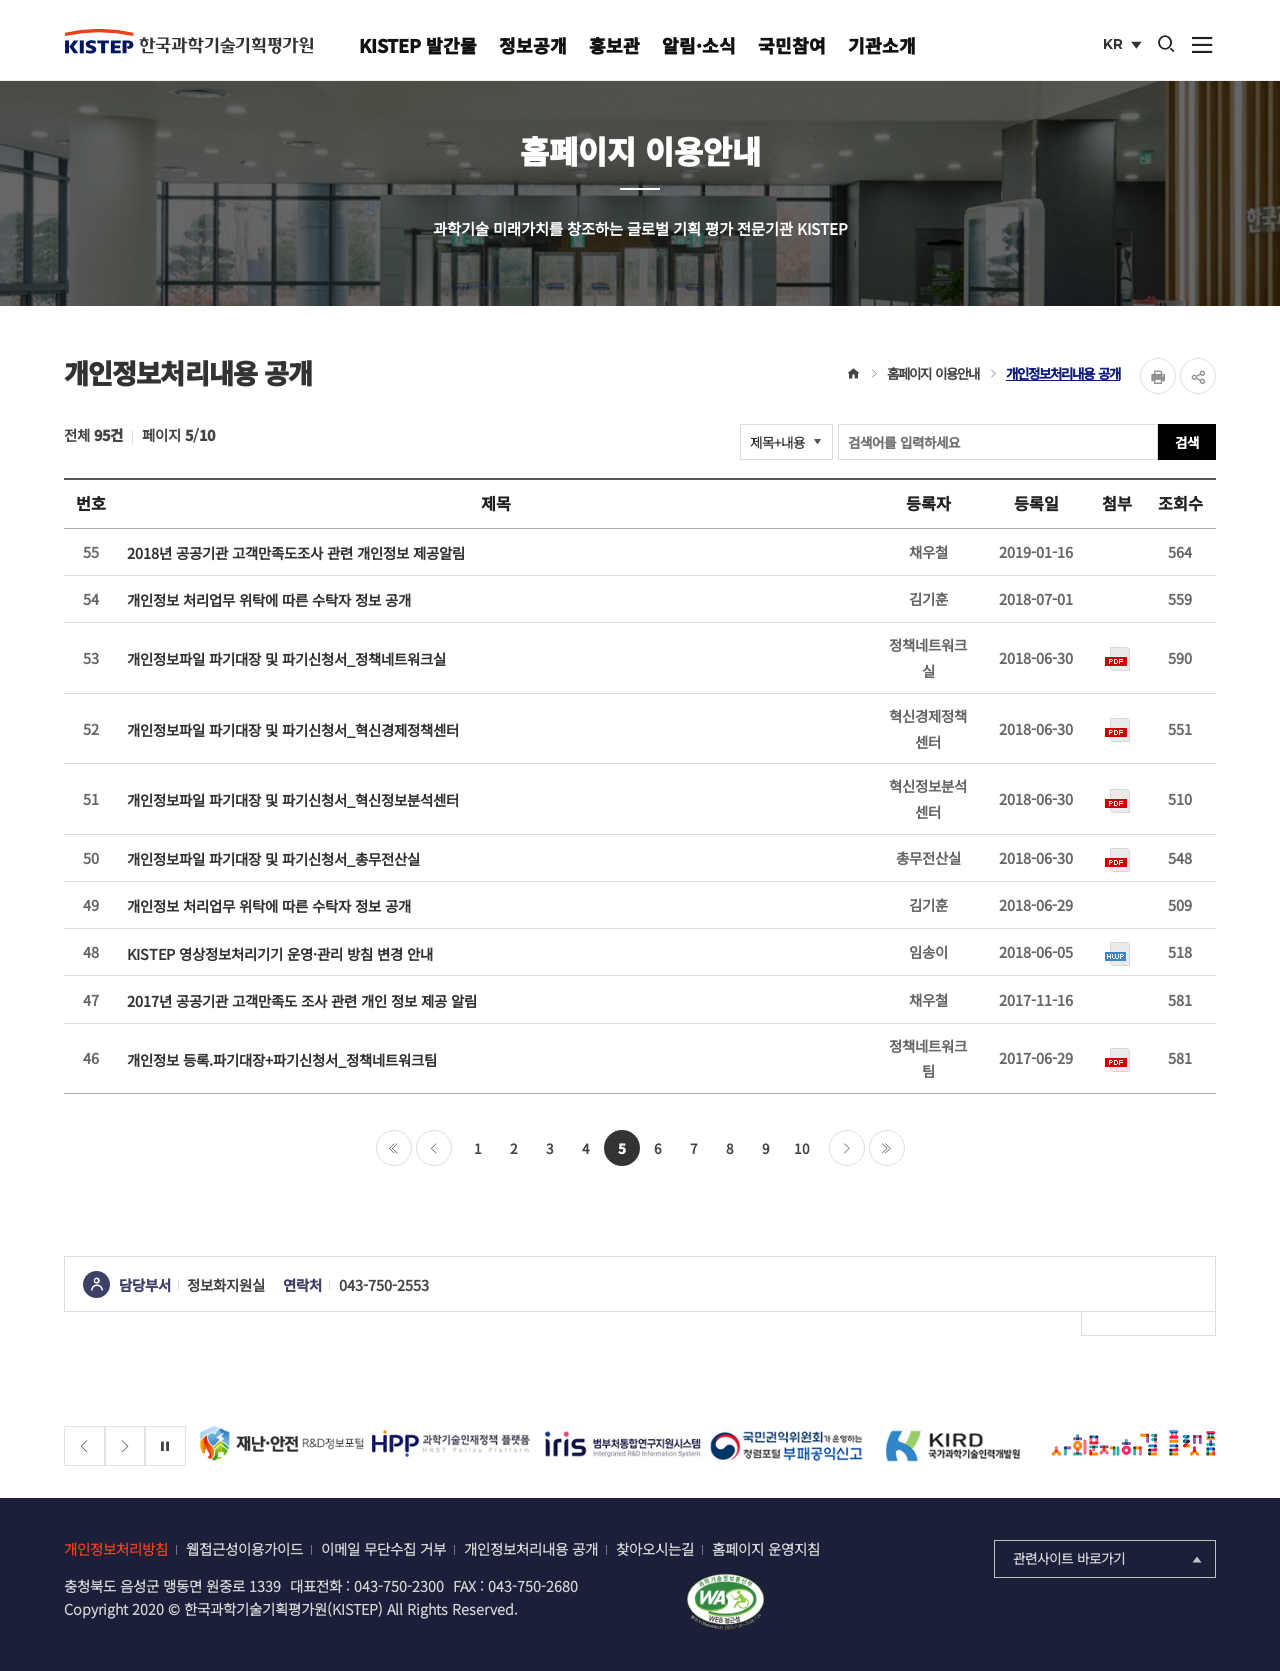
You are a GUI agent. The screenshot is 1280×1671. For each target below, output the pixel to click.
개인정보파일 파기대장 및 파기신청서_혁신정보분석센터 (293, 799)
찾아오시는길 (655, 1548)
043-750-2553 (384, 1284)
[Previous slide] (84, 1446)
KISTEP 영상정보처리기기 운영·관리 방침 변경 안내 (280, 953)
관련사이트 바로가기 (1109, 1558)
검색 (1187, 442)
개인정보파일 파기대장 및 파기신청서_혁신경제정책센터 (293, 729)
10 (802, 1148)
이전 (434, 1148)
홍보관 (614, 45)
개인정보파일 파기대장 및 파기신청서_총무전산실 (273, 858)
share (1198, 376)
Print (1158, 376)
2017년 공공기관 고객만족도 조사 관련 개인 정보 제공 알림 (302, 1000)
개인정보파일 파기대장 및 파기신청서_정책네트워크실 (286, 658)
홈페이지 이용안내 (933, 373)
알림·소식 (699, 45)
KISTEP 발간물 (418, 45)
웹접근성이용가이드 (244, 1548)
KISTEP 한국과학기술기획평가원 (189, 41)
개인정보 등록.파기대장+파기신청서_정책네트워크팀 (282, 1059)
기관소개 (882, 45)
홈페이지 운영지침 (766, 1548)
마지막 (887, 1148)
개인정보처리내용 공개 (1063, 373)
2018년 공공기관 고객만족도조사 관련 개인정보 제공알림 (296, 552)
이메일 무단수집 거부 (383, 1548)
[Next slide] (125, 1446)
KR (1124, 46)
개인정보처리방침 (116, 1548)
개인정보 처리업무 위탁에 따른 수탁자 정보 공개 (269, 599)
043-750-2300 (399, 1585)
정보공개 (533, 45)
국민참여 (792, 45)
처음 (394, 1148)
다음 (847, 1148)
